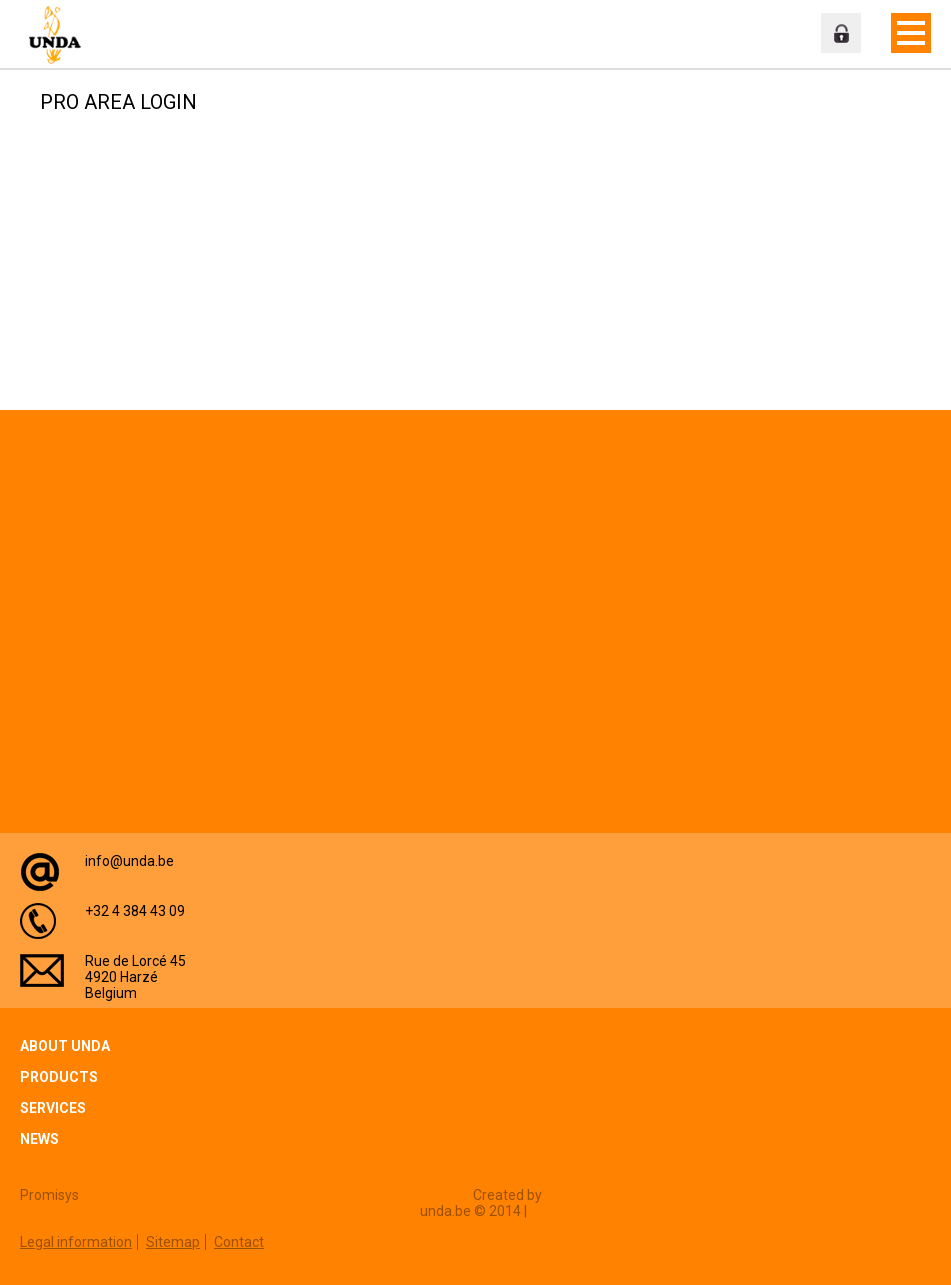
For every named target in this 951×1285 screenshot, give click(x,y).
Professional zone (841, 33)
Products (59, 1077)
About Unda (65, 1046)
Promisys (49, 1195)
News (39, 1139)
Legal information (76, 1242)
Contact (239, 1242)
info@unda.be (129, 861)
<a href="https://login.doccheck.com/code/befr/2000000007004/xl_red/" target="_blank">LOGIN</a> (273, 244)
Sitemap (173, 1242)
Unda (60, 35)
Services (53, 1108)
